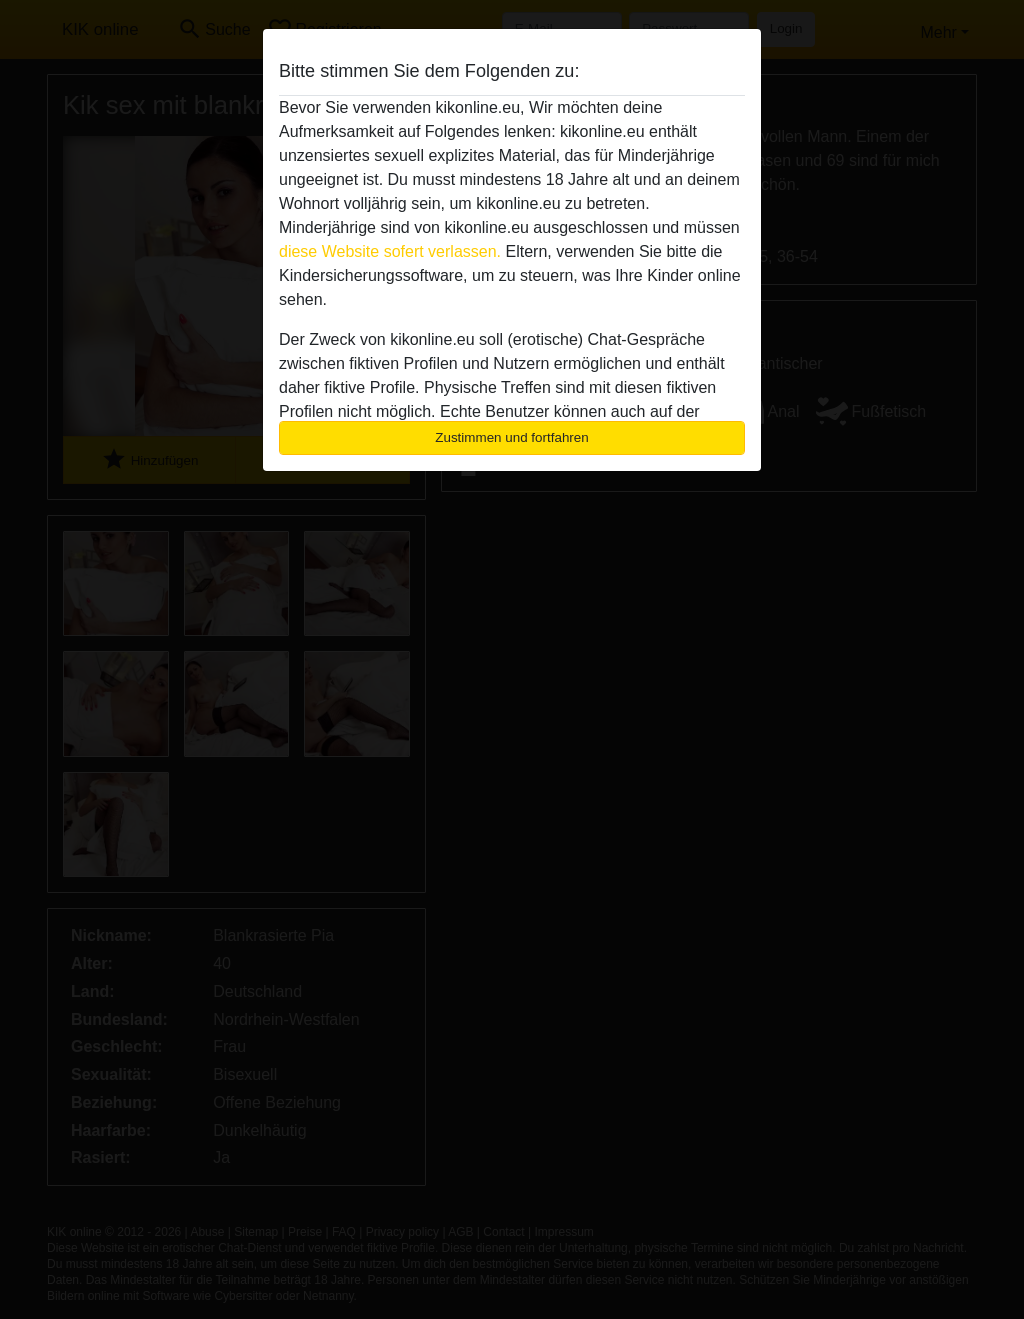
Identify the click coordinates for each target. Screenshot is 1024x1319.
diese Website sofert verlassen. (390, 251)
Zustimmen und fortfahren (512, 437)
